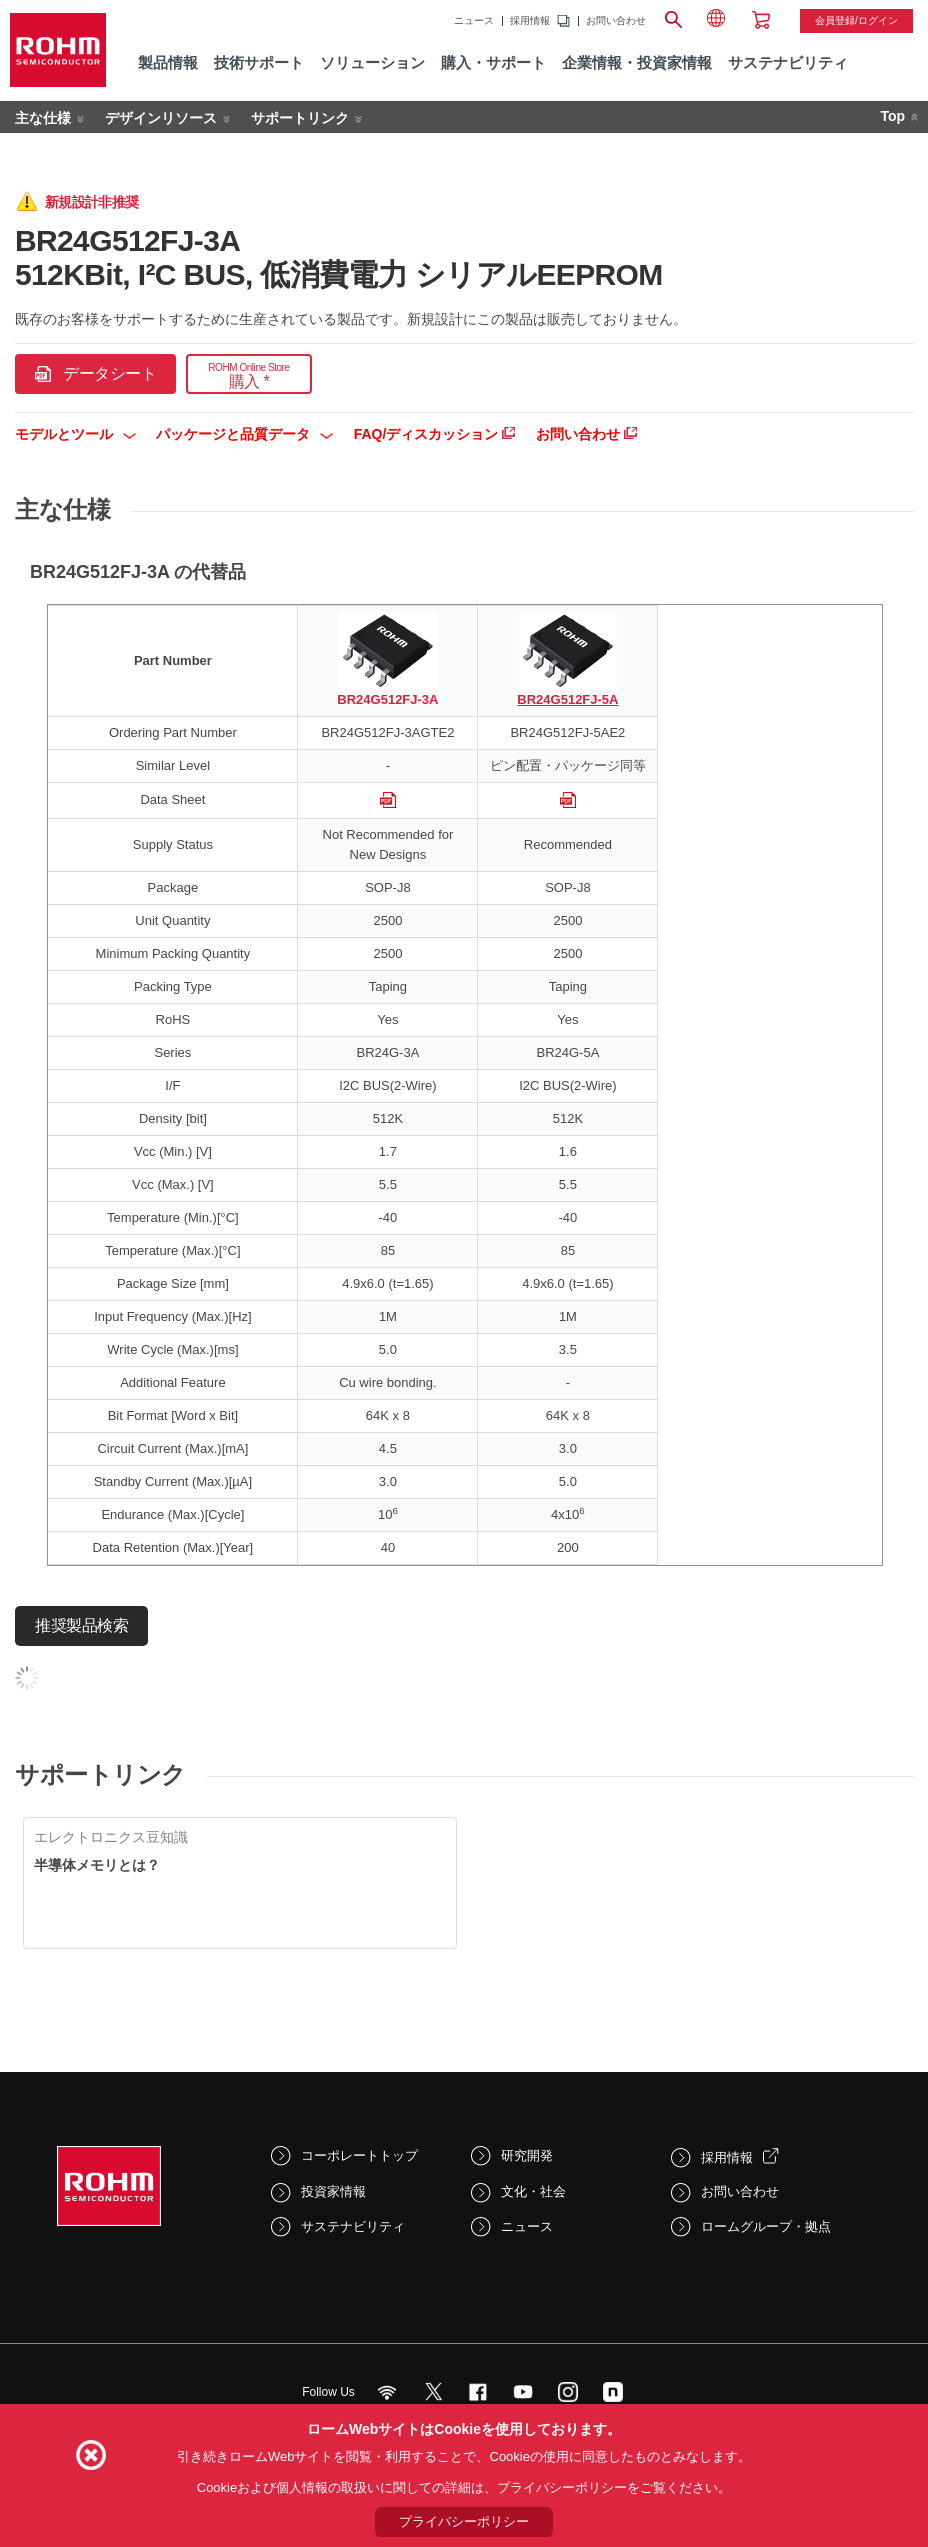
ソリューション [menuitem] (372, 62)
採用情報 (530, 21)
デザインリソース (161, 118)
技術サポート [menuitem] (259, 62)
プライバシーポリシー (464, 2521)
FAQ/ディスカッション (435, 434)
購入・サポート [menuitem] (493, 62)
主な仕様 (43, 118)
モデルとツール (75, 434)
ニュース (474, 21)
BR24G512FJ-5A (567, 699)
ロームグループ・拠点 (766, 2226)
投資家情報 (333, 2191)
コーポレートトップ (359, 2155)
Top (892, 116)
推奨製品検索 (81, 1625)
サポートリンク (300, 118)
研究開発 (527, 2155)
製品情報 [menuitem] (168, 62)
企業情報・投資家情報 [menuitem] (637, 62)
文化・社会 (533, 2191)
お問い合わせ (616, 21)
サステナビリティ (353, 2226)
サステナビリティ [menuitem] (788, 62)
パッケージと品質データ (244, 434)
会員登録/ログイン (856, 20)
